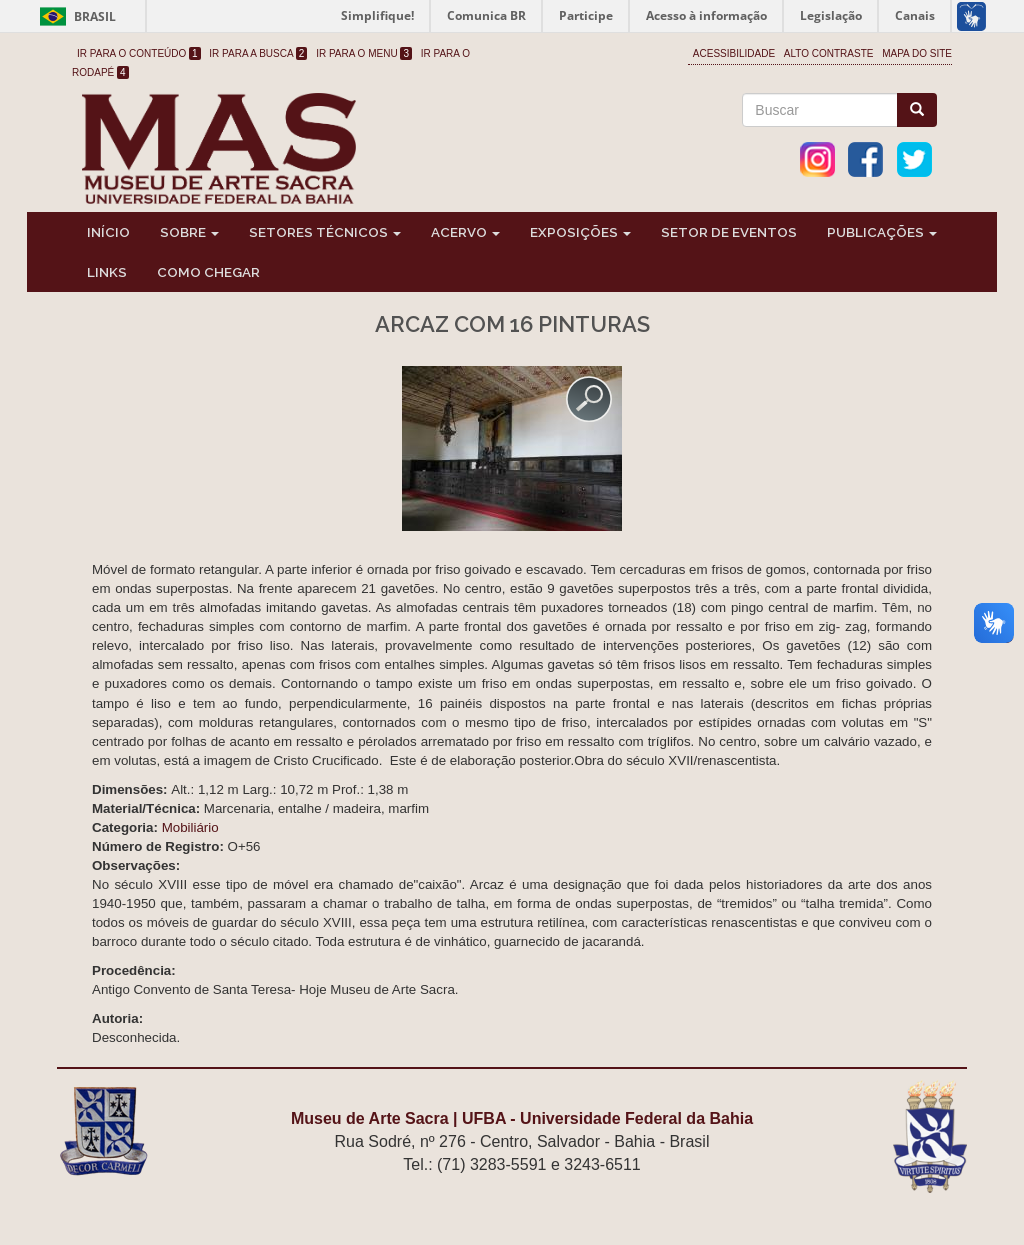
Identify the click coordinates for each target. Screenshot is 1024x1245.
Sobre (189, 232)
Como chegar (208, 272)
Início (108, 232)
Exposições (580, 232)
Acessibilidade (734, 53)
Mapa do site (917, 53)
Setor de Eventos (729, 232)
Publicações (882, 232)
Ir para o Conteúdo (139, 53)
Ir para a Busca (258, 53)
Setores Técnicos (325, 232)
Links (107, 272)
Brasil (74, 16)
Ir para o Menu (364, 53)
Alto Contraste (829, 53)
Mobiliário (190, 827)
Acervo (465, 232)
